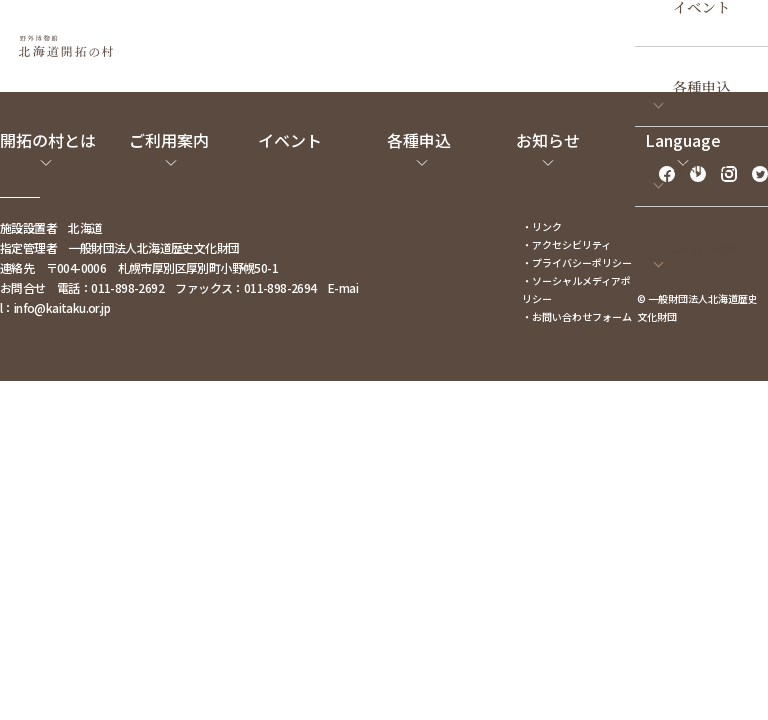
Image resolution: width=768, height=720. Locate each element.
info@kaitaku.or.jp (62, 307)
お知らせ (702, 166)
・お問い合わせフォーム (577, 316)
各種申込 (702, 86)
